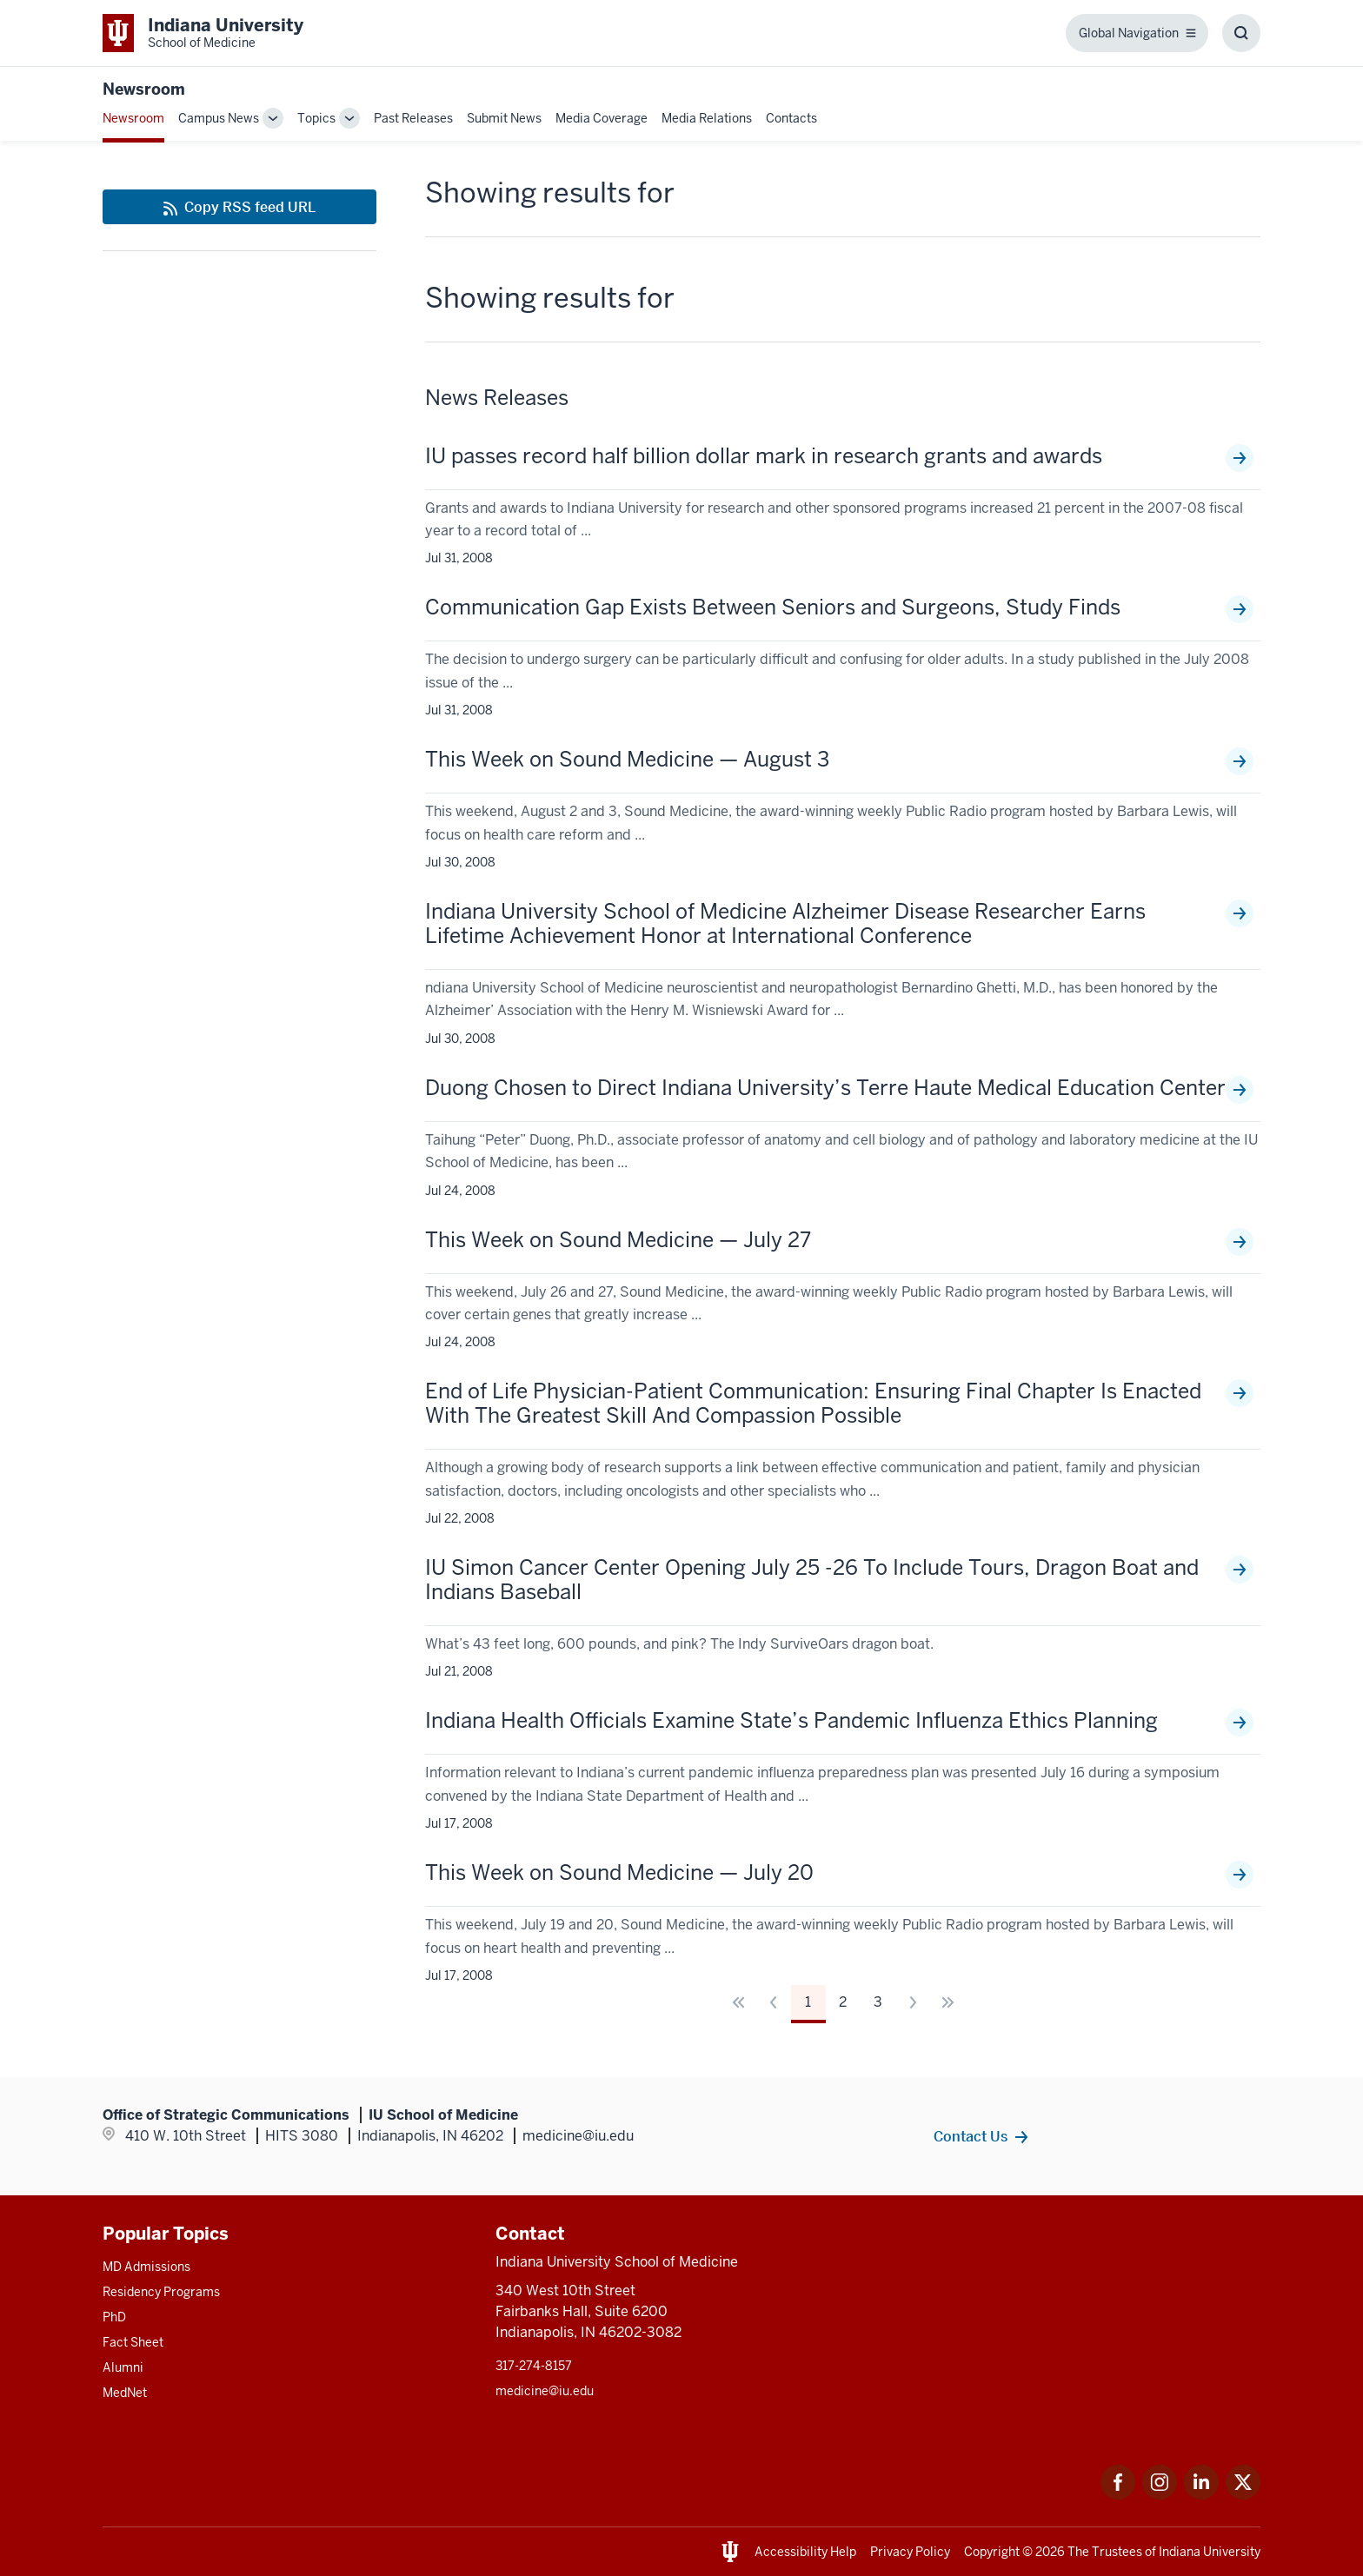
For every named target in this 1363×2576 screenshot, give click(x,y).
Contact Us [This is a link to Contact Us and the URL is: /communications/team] (970, 2136)
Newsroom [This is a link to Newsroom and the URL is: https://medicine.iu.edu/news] (144, 89)
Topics (316, 118)
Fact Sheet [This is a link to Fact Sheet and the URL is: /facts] (133, 2342)
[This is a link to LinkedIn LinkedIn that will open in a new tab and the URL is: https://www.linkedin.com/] (1201, 2495)
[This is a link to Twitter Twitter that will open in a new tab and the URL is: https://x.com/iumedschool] (1243, 2495)
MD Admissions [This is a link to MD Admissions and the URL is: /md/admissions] (146, 2266)
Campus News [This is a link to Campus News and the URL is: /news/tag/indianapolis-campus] (218, 118)
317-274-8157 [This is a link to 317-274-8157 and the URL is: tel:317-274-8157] (533, 2366)
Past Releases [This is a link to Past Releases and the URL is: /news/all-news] (413, 118)
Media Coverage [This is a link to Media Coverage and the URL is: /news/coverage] (601, 118)
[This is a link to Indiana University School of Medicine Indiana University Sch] (203, 33)
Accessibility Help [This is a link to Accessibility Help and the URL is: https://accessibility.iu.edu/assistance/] (805, 2551)
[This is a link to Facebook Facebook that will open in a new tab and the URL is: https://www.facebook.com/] (1117, 2495)
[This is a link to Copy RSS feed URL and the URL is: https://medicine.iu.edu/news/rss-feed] (239, 206)
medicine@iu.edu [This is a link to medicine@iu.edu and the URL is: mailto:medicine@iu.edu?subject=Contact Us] (544, 2391)
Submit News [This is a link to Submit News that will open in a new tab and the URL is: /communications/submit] (504, 118)
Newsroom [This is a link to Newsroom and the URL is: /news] (133, 118)
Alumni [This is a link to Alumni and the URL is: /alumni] (123, 2367)
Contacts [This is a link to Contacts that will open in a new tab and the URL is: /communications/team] (791, 118)
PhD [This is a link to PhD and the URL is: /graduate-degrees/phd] (114, 2317)
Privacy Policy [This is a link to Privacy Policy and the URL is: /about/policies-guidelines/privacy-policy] (910, 2551)
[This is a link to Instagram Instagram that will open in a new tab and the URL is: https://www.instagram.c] (1159, 2495)
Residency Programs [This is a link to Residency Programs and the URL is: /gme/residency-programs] (161, 2292)
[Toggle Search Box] (1241, 33)
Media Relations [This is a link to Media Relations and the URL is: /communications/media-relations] (707, 118)
